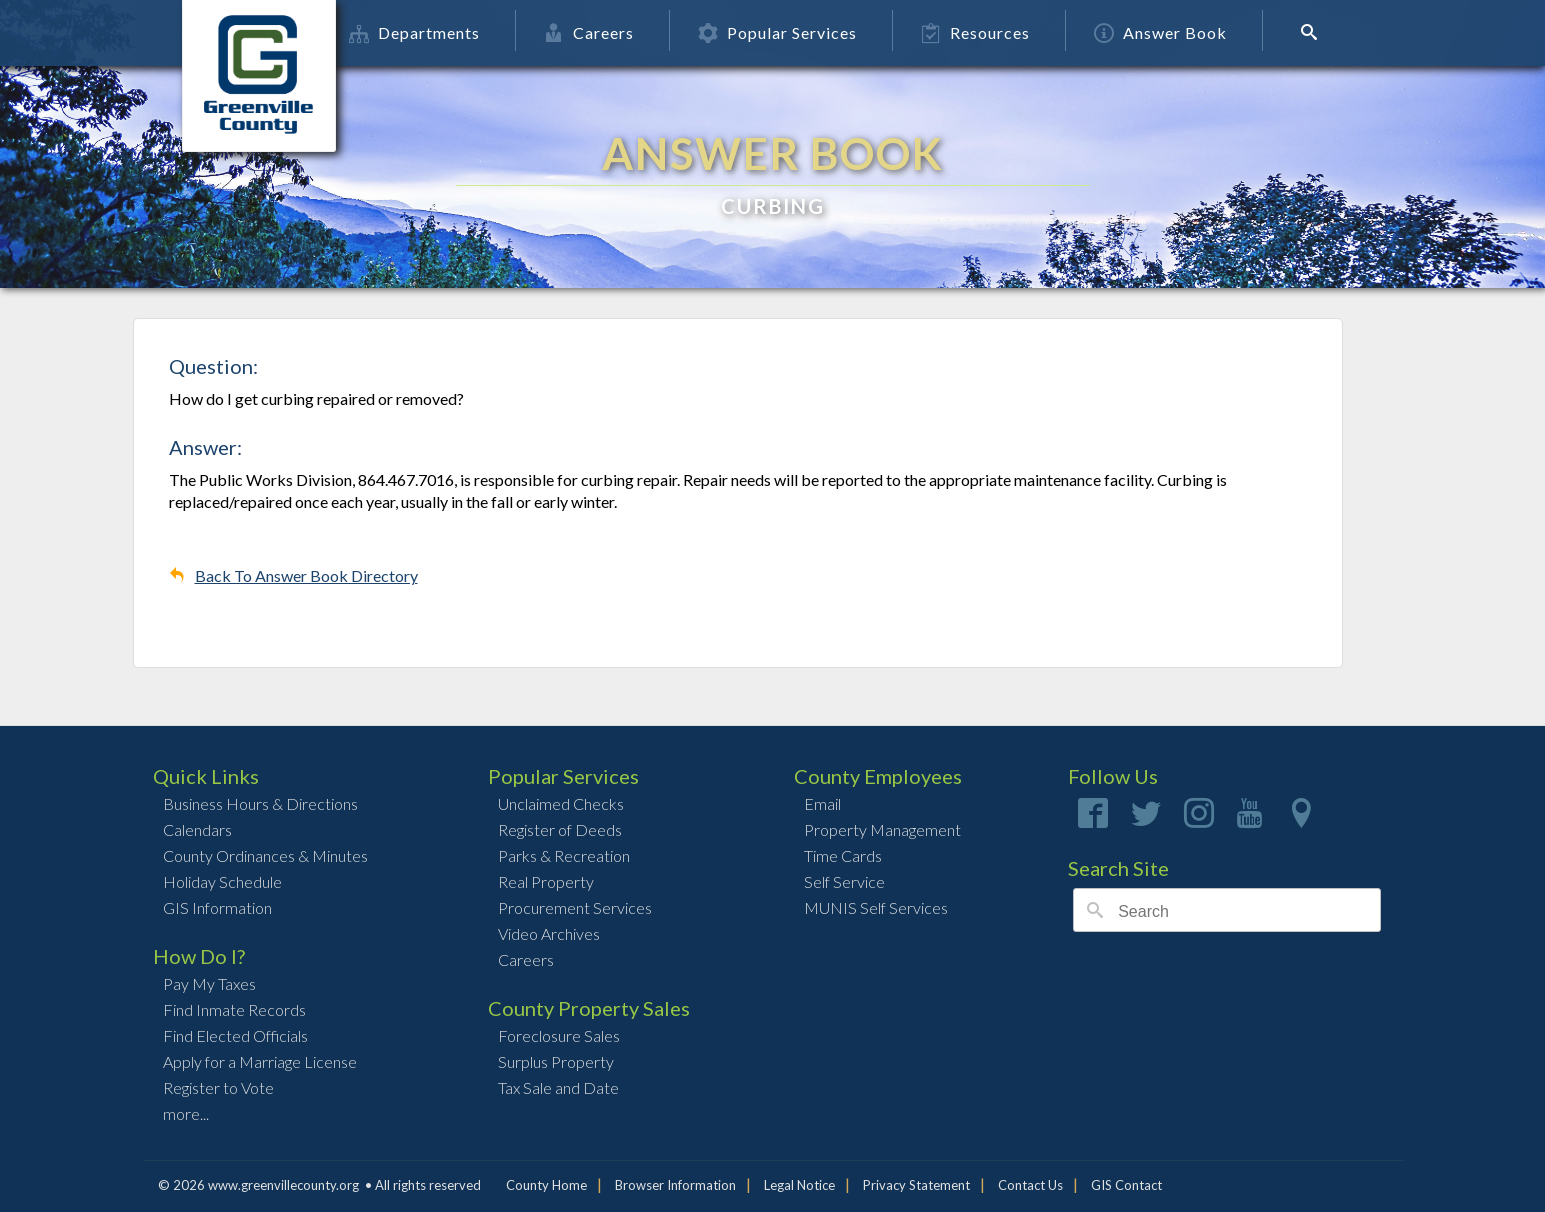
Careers (639, 32)
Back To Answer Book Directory (306, 575)
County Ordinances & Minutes (265, 855)
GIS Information (217, 907)
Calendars (197, 829)
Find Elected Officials (235, 1035)
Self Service (844, 881)
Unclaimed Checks (561, 803)
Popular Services (827, 32)
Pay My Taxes (209, 983)
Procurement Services (575, 907)
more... (186, 1113)
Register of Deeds (560, 829)
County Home (546, 1185)
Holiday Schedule (222, 881)
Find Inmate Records (234, 1009)
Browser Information (675, 1185)
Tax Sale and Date (558, 1087)
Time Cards (843, 855)
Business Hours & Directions (260, 803)
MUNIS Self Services (876, 907)
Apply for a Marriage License (260, 1061)
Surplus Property (556, 1061)
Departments (464, 32)
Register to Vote (218, 1087)
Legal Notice (799, 1185)
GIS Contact (1126, 1185)
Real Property (546, 881)
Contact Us (1030, 1185)
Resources (1025, 32)
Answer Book (1210, 32)
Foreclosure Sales (559, 1035)
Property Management (882, 829)
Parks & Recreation (564, 855)
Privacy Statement (916, 1185)
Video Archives (549, 933)
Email (822, 803)
